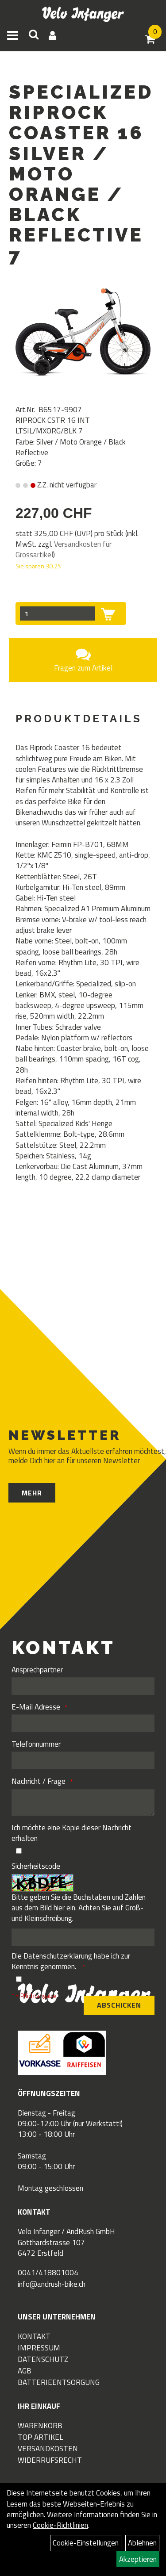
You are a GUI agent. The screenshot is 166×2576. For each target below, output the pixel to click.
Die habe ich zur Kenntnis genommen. (71, 1961)
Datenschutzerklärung (57, 1956)
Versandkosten (48, 2448)
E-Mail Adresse (36, 1707)
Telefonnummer (36, 1744)
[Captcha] (83, 1937)
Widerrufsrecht (50, 2460)
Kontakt (34, 2336)
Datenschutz (43, 2359)
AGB (24, 2370)
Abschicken (119, 2005)
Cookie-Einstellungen (86, 2543)
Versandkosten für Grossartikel (63, 549)
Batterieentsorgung (59, 2382)
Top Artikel (40, 2437)
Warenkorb (40, 2425)
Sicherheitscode (36, 1866)
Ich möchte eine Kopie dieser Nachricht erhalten (71, 1833)
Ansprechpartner (37, 1669)
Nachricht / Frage (39, 1781)
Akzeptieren (138, 2559)
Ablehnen (142, 2543)
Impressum (39, 2347)
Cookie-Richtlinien (60, 2525)
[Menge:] (57, 613)
